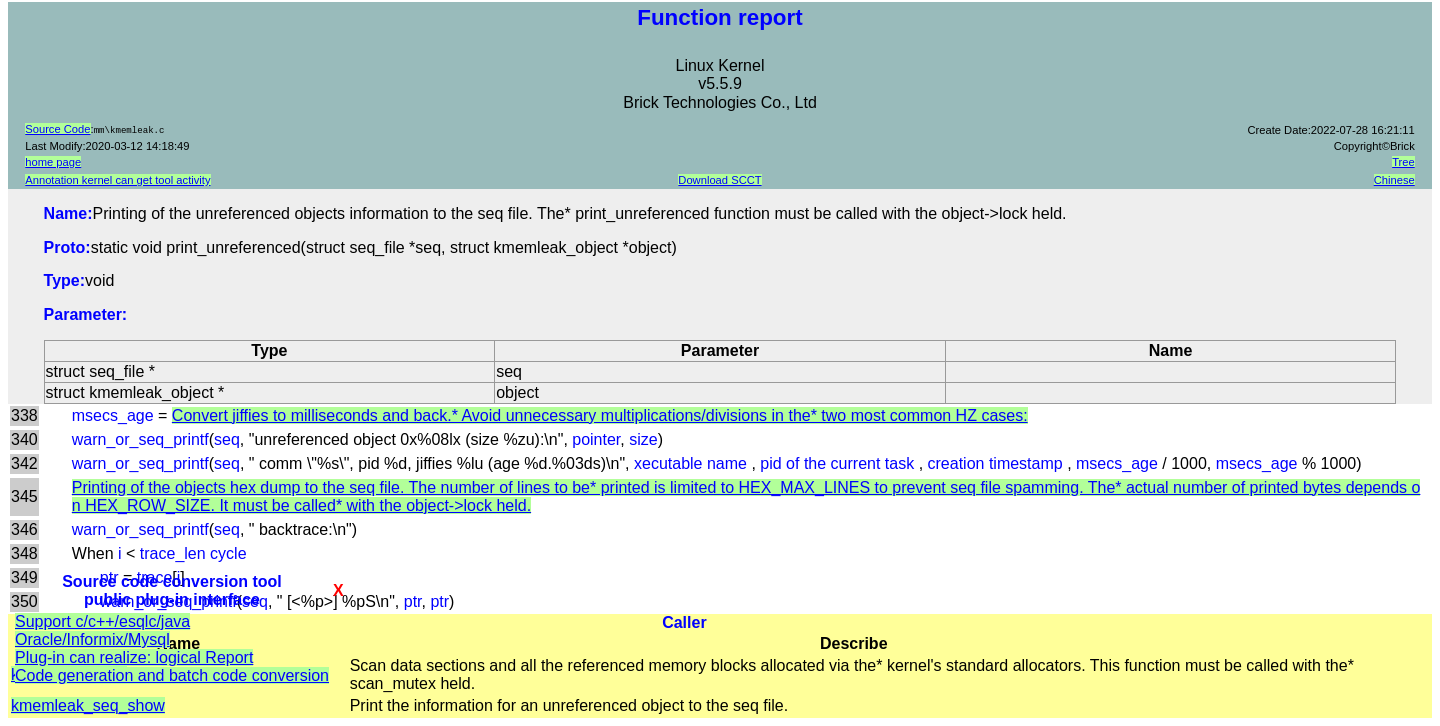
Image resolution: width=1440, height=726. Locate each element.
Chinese (1394, 180)
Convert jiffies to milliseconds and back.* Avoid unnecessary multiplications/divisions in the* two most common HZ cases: (600, 415)
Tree (1403, 162)
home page (53, 162)
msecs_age (113, 415)
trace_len (173, 553)
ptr (413, 601)
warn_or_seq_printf (140, 439)
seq (227, 439)
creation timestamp (998, 463)
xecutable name (692, 463)
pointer (596, 439)
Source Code (57, 129)
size (643, 439)
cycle (228, 553)
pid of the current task (839, 463)
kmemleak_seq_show (88, 705)
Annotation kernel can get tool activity (117, 180)
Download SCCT (719, 180)
